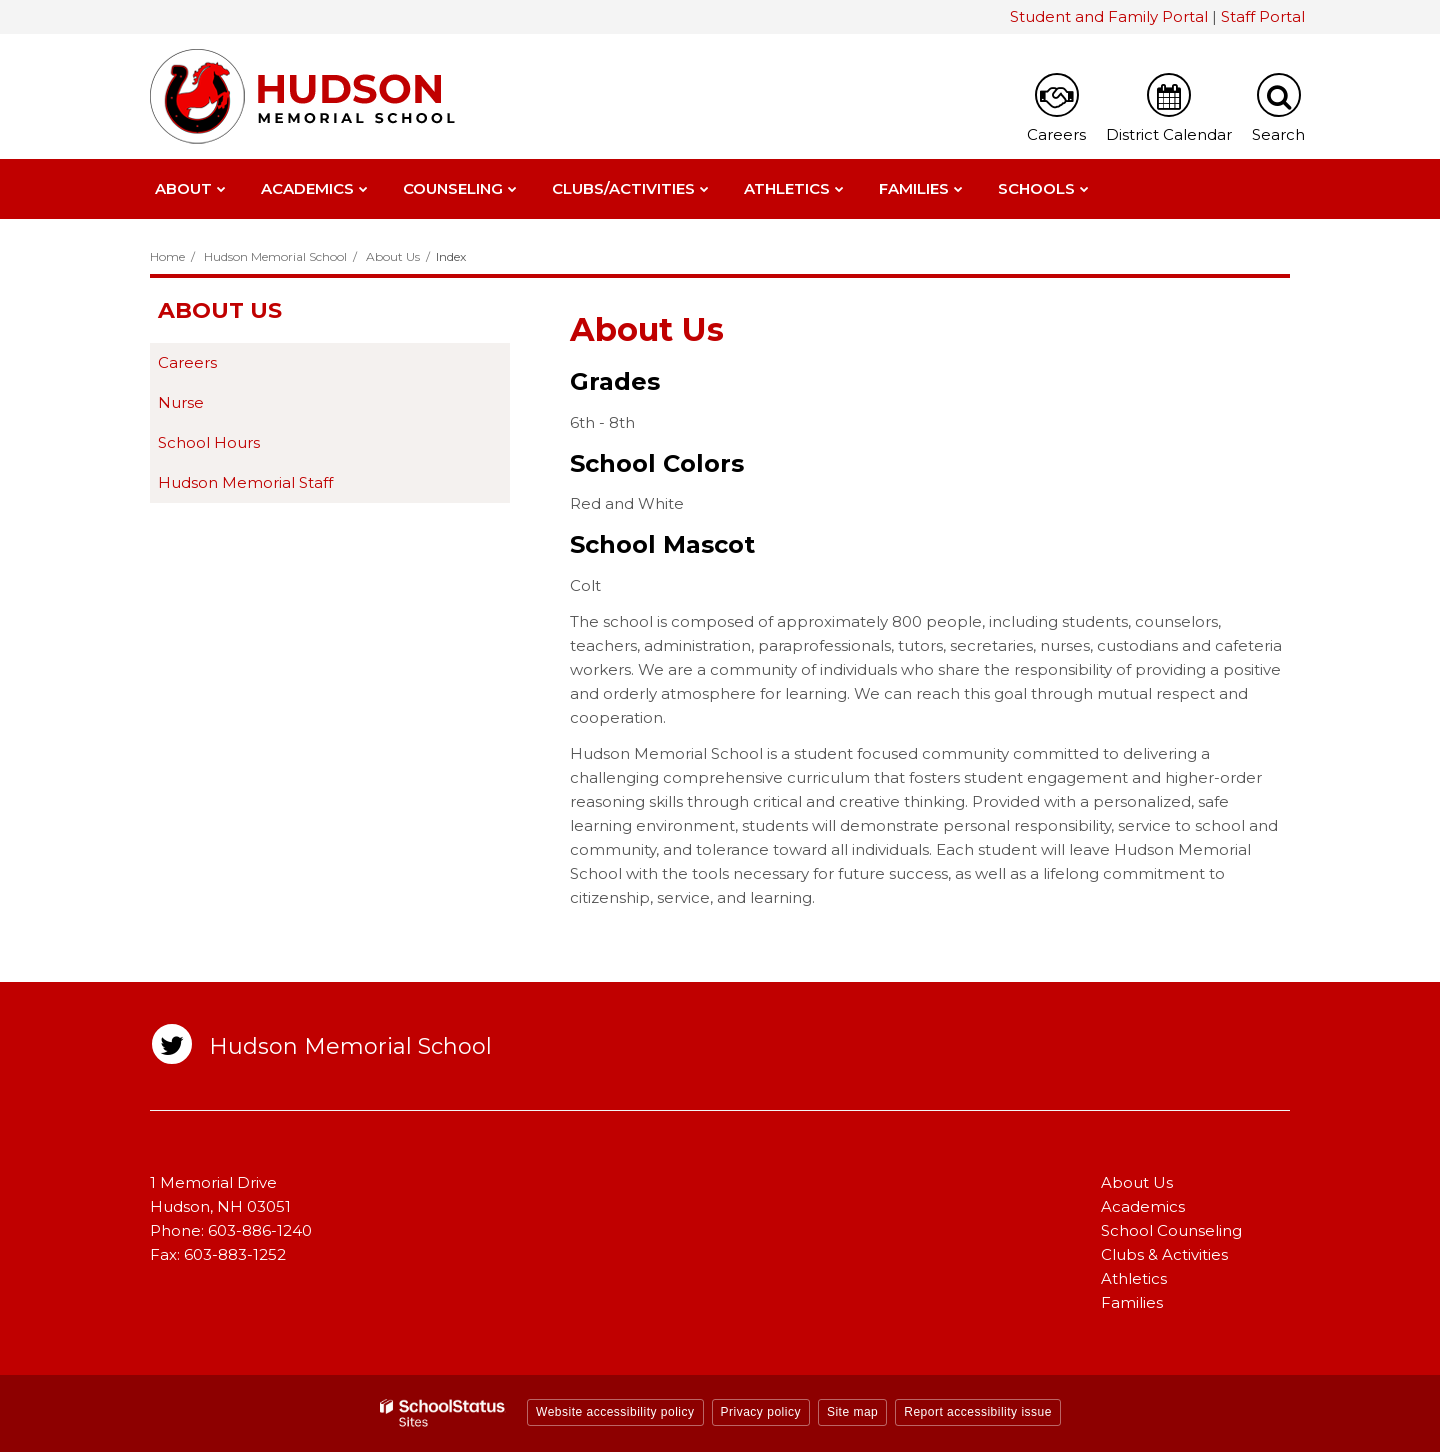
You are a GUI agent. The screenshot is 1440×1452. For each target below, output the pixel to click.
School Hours (209, 442)
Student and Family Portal (1109, 16)
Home (167, 256)
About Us (393, 256)
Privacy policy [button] (761, 1412)
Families (1132, 1302)
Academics (1143, 1206)
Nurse (181, 402)
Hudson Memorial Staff (245, 482)
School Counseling (1171, 1230)
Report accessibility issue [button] (978, 1412)
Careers (187, 362)
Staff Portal (1263, 16)
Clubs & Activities (1164, 1254)
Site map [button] (852, 1412)
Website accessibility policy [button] (615, 1412)
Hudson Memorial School (275, 256)
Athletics (1134, 1278)
